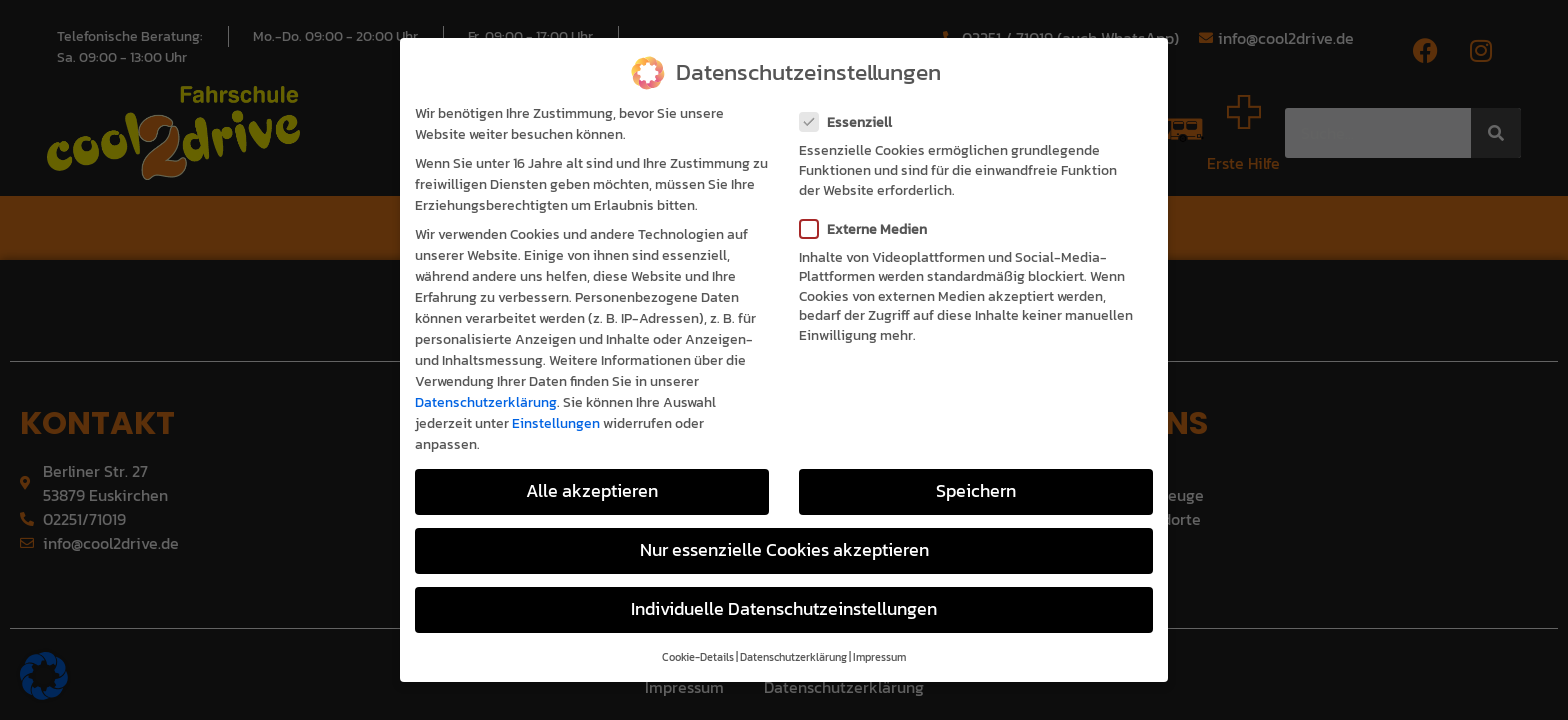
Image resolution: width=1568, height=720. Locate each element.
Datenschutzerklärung (486, 377)
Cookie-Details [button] (698, 632)
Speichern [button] (976, 465)
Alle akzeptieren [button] (592, 465)
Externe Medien (869, 203)
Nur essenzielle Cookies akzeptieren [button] (784, 524)
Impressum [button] (879, 632)
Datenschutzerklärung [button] (793, 632)
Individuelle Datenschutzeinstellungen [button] (784, 584)
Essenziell (852, 97)
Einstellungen (556, 398)
